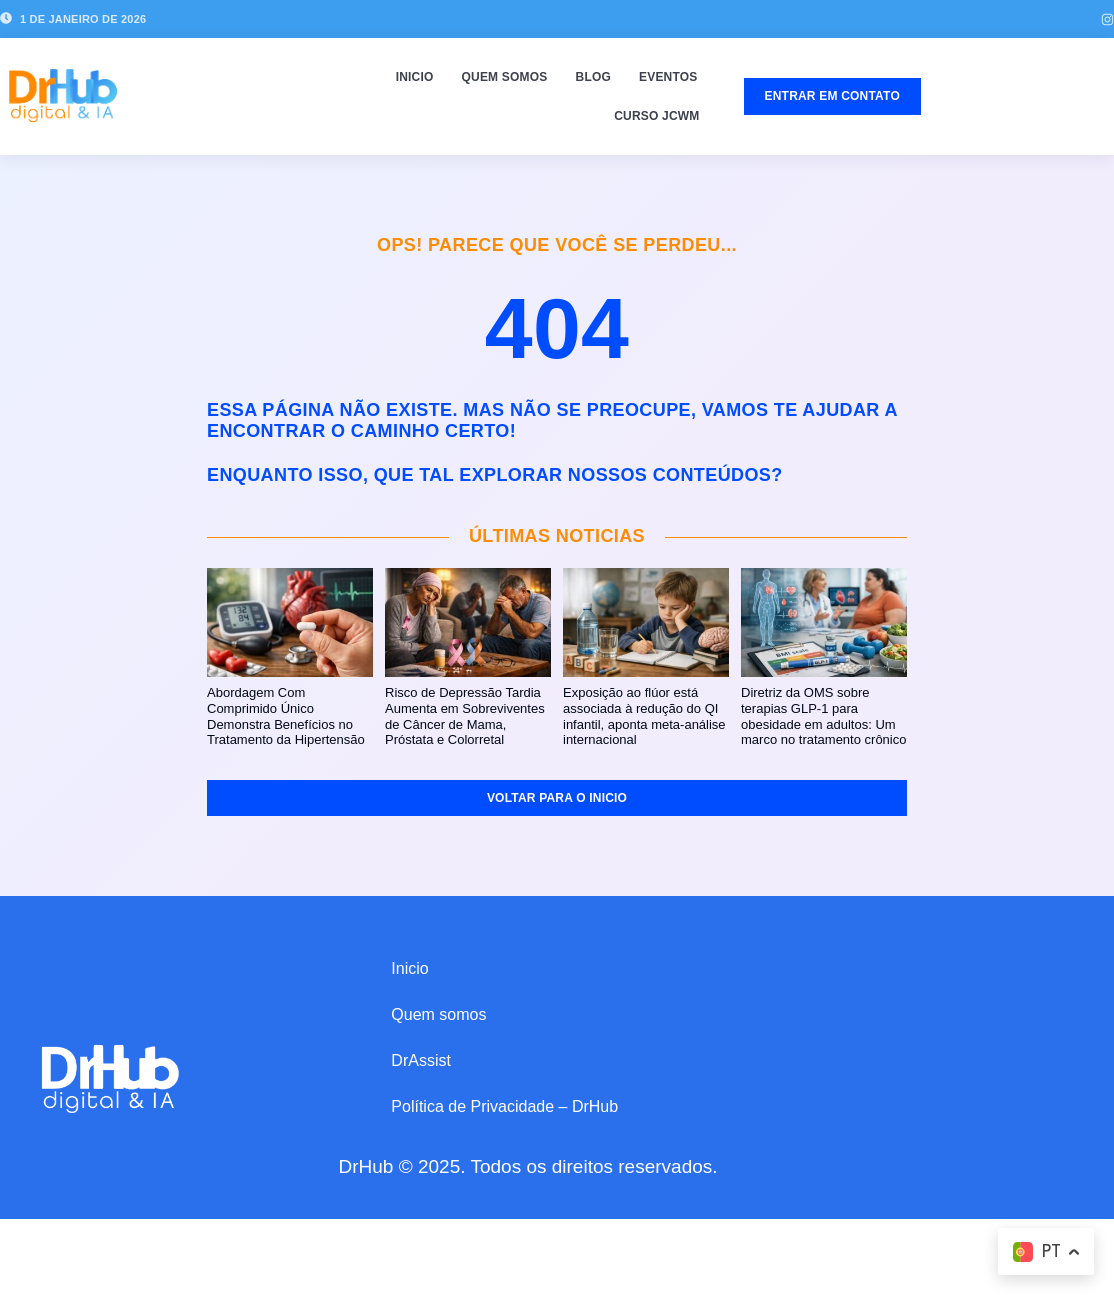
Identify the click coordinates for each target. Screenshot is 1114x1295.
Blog (593, 77)
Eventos (668, 77)
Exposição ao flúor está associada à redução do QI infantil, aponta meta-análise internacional (644, 716)
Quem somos (505, 77)
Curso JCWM (656, 116)
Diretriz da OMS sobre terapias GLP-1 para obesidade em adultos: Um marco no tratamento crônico (823, 716)
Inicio (415, 77)
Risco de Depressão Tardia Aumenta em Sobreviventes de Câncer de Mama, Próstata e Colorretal (465, 716)
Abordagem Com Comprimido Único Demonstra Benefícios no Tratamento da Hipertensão (286, 716)
